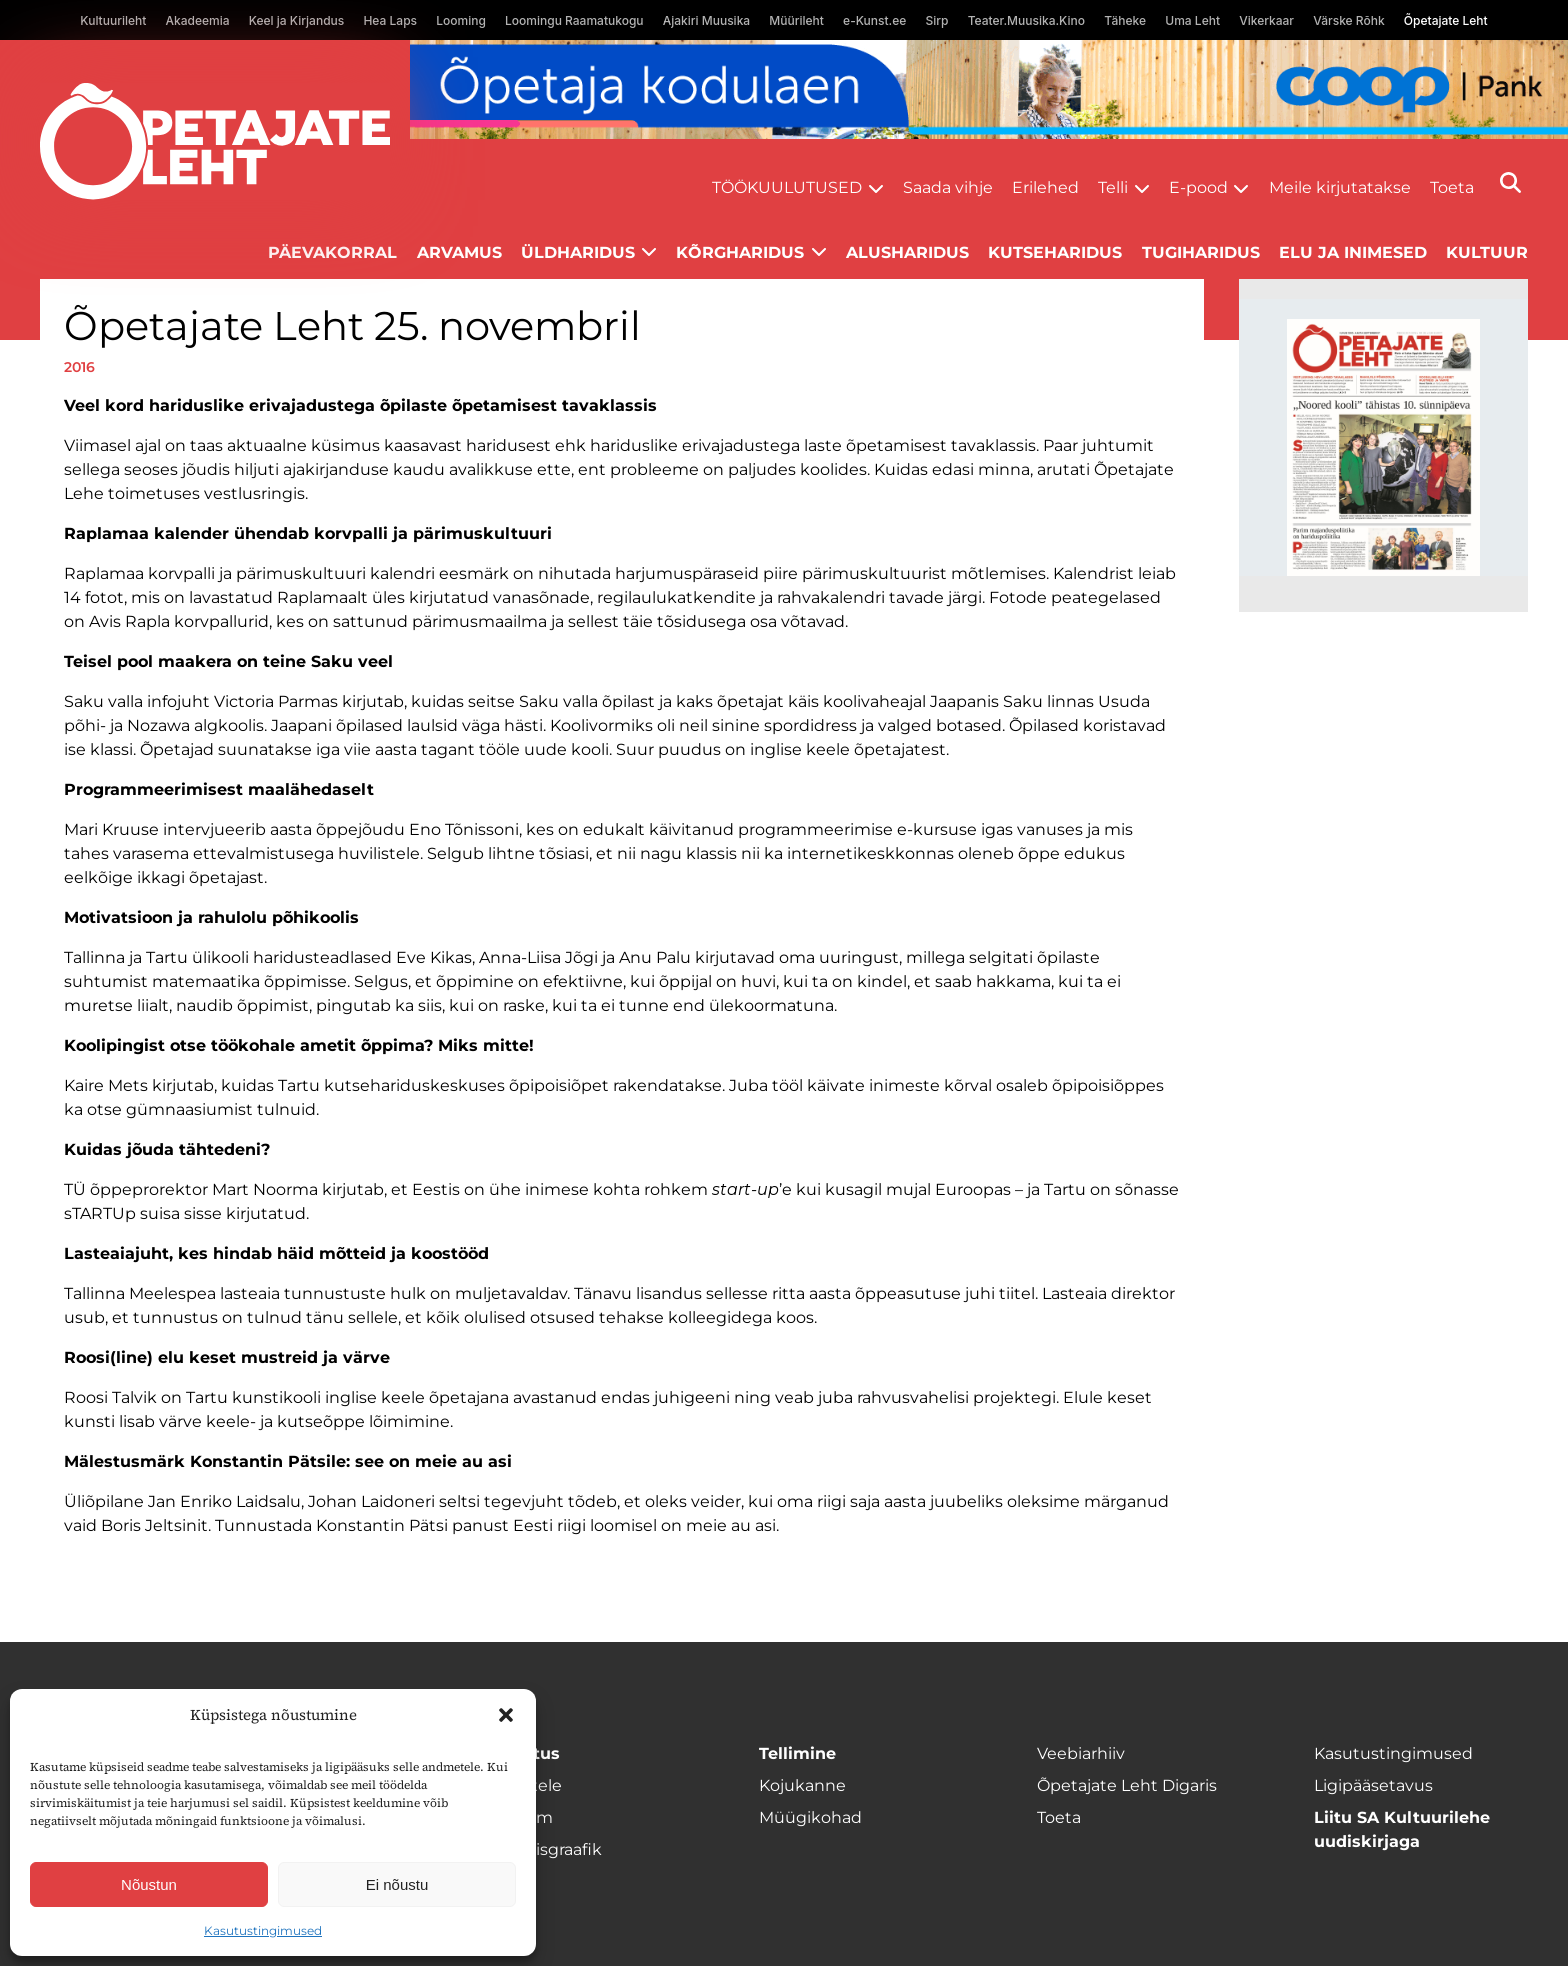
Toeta (1452, 187)
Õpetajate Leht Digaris (1127, 1785)
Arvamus (459, 252)
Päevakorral (332, 252)
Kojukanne (802, 1785)
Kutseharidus (1055, 252)
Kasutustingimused (263, 1930)
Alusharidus (907, 252)
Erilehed (1045, 187)
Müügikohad (810, 1817)
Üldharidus (578, 252)
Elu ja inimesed (1353, 252)
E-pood (1198, 187)
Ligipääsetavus (1373, 1785)
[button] (506, 1715)
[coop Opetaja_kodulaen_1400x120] (989, 89)
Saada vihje (948, 187)
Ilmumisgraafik (542, 1849)
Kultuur (1487, 252)
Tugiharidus (1201, 252)
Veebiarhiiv (1081, 1753)
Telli (1113, 187)
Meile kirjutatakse (1340, 187)
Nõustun (149, 1884)
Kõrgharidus (740, 252)
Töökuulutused (787, 187)
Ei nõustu (397, 1884)
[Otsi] (1510, 182)
